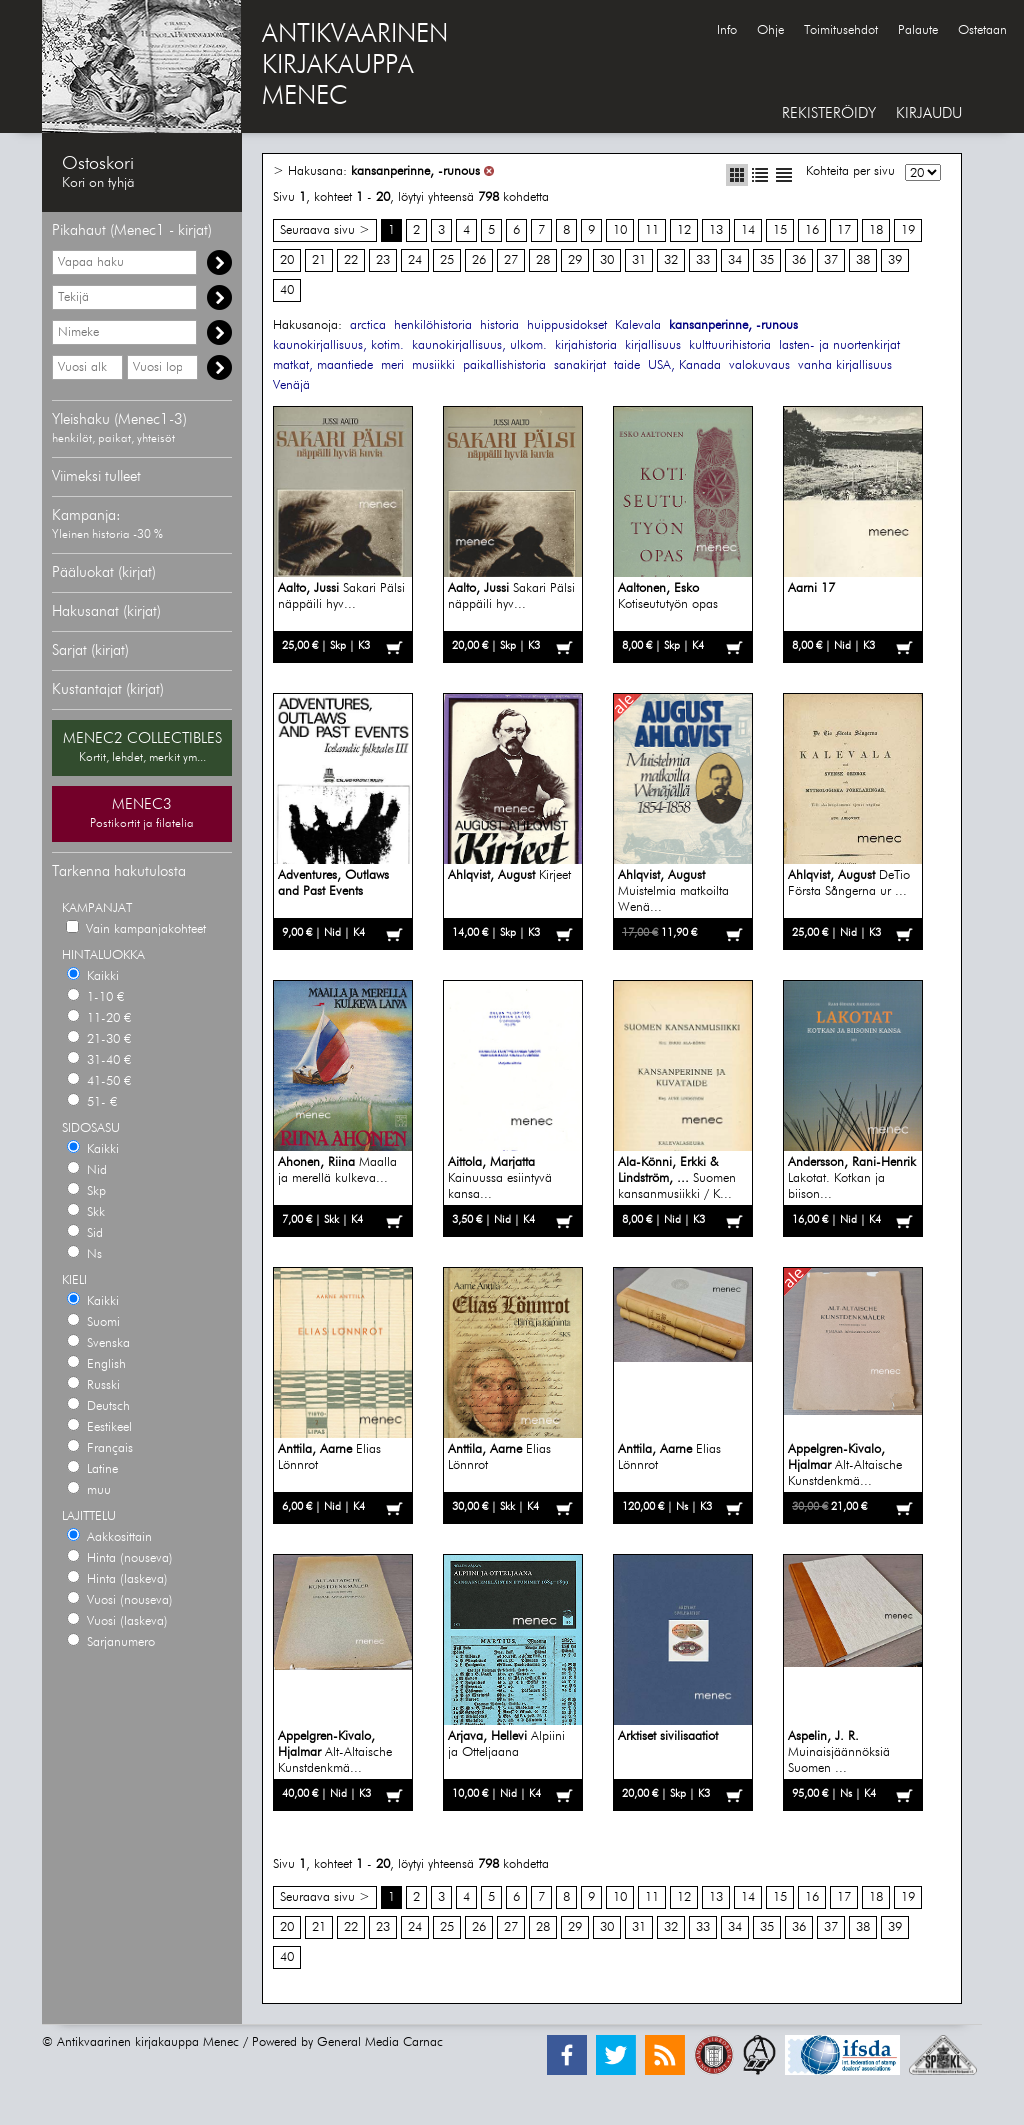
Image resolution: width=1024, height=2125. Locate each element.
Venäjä (291, 385)
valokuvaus (759, 365)
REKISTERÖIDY (829, 113)
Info (727, 30)
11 (652, 230)
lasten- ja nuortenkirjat (839, 345)
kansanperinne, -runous (415, 171)
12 (684, 230)
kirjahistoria (586, 345)
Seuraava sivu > (325, 230)
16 (812, 230)
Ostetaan (982, 30)
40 (287, 290)
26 (479, 260)
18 (876, 230)
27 (511, 260)
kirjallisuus (653, 345)
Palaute (918, 30)
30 (607, 260)
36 (799, 260)
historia (499, 325)
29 (575, 260)
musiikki (433, 365)
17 (844, 230)
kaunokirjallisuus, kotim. (338, 345)
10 (620, 230)
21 (319, 260)
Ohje (770, 30)
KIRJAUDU (929, 113)
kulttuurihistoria (730, 345)
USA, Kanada (684, 365)
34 (735, 260)
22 (351, 260)
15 (780, 230)
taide (627, 365)
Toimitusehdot (841, 30)
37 (831, 260)
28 (543, 260)
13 (716, 230)
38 (863, 260)
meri (392, 365)
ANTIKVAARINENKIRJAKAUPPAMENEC (355, 66)
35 (767, 260)
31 (639, 260)
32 (671, 260)
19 (908, 230)
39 (895, 260)
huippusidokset (567, 325)
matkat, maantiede (323, 365)
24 (415, 260)
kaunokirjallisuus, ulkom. (479, 345)
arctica (368, 325)
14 (748, 230)
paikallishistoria (504, 365)
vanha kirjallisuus (845, 365)
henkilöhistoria (433, 325)
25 (447, 260)
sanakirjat (580, 365)
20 (287, 260)
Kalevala (638, 325)
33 (703, 260)
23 (383, 260)
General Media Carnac (380, 2042)
